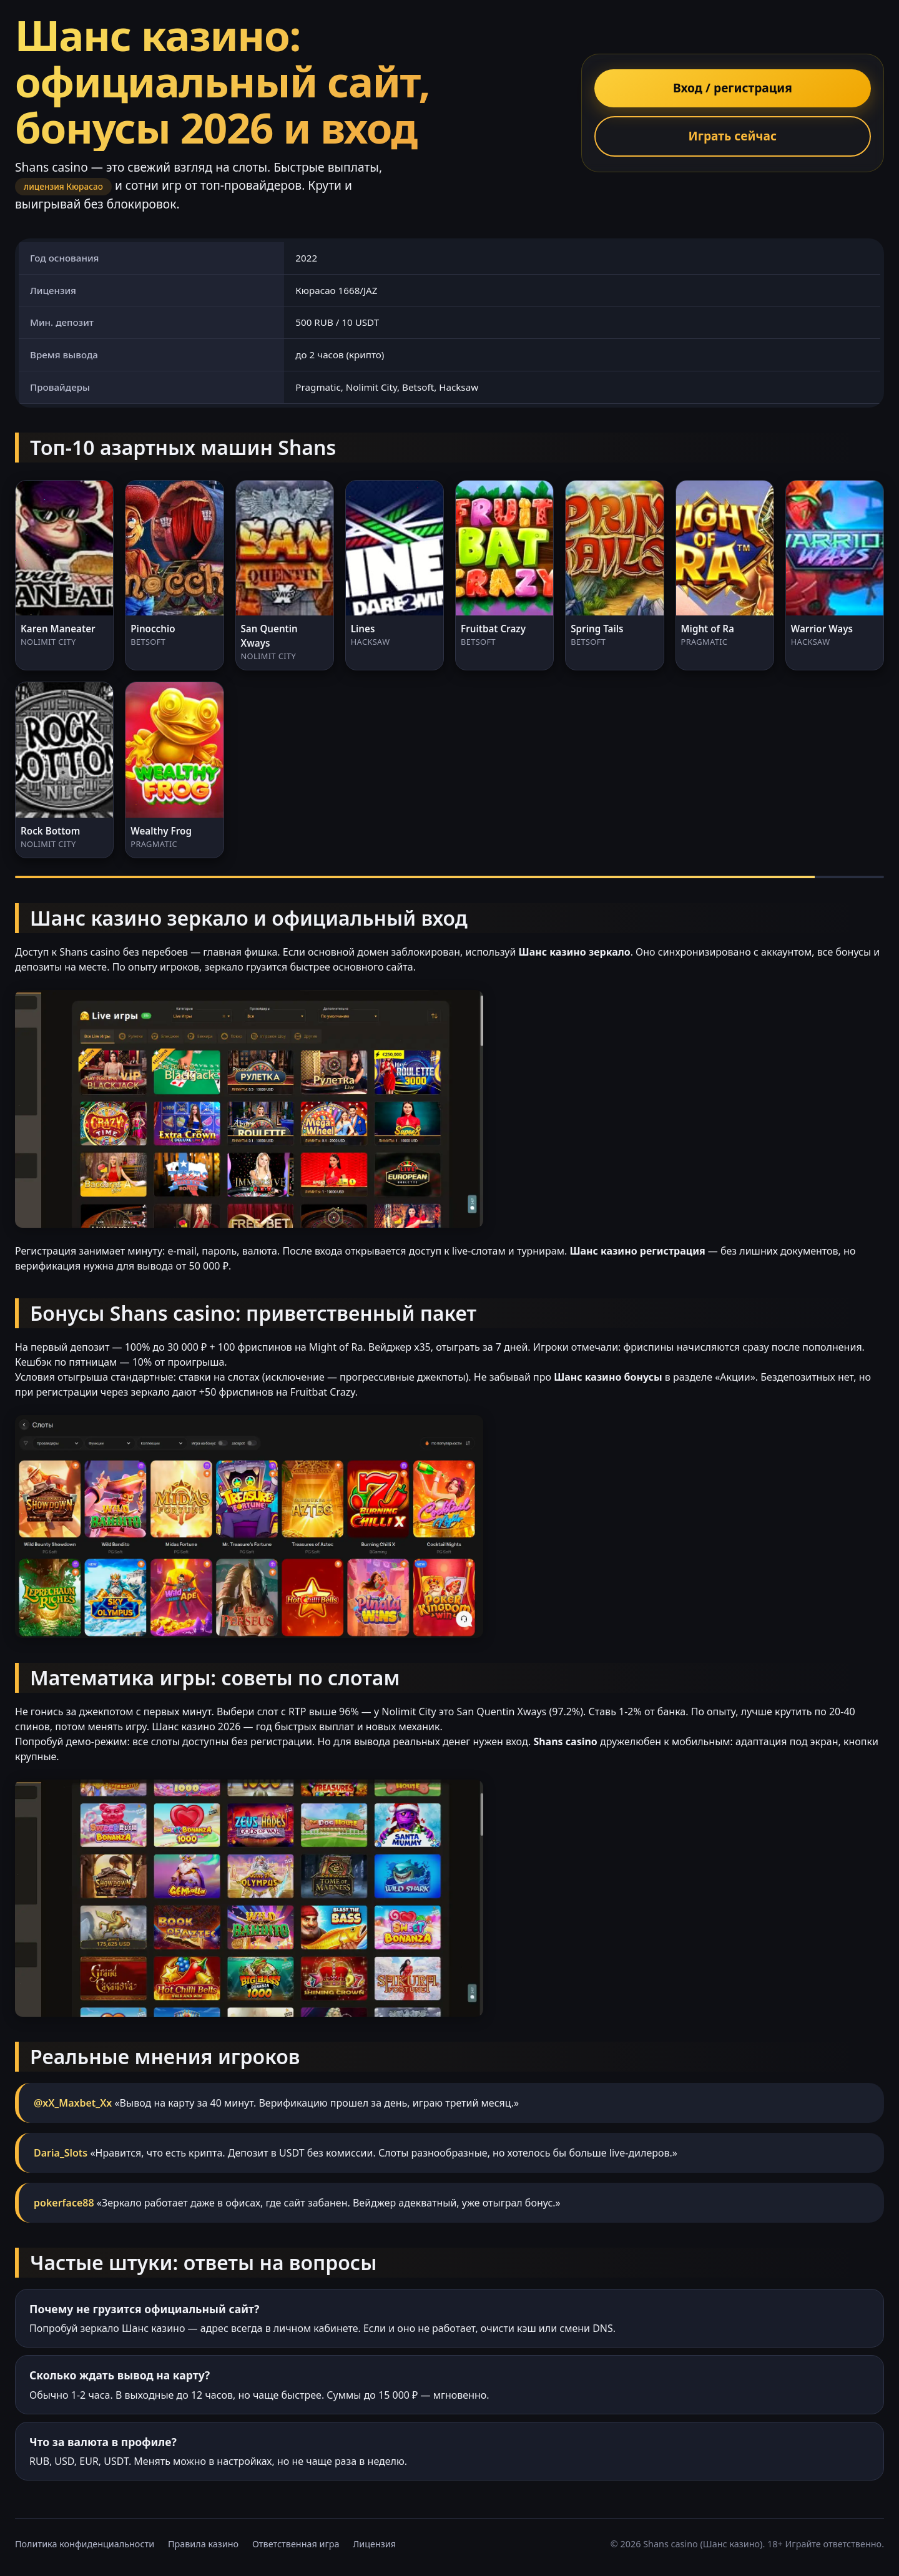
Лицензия (374, 2544)
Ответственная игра (296, 2544)
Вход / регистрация (732, 87)
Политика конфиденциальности (84, 2544)
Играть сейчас (733, 135)
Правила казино (203, 2544)
